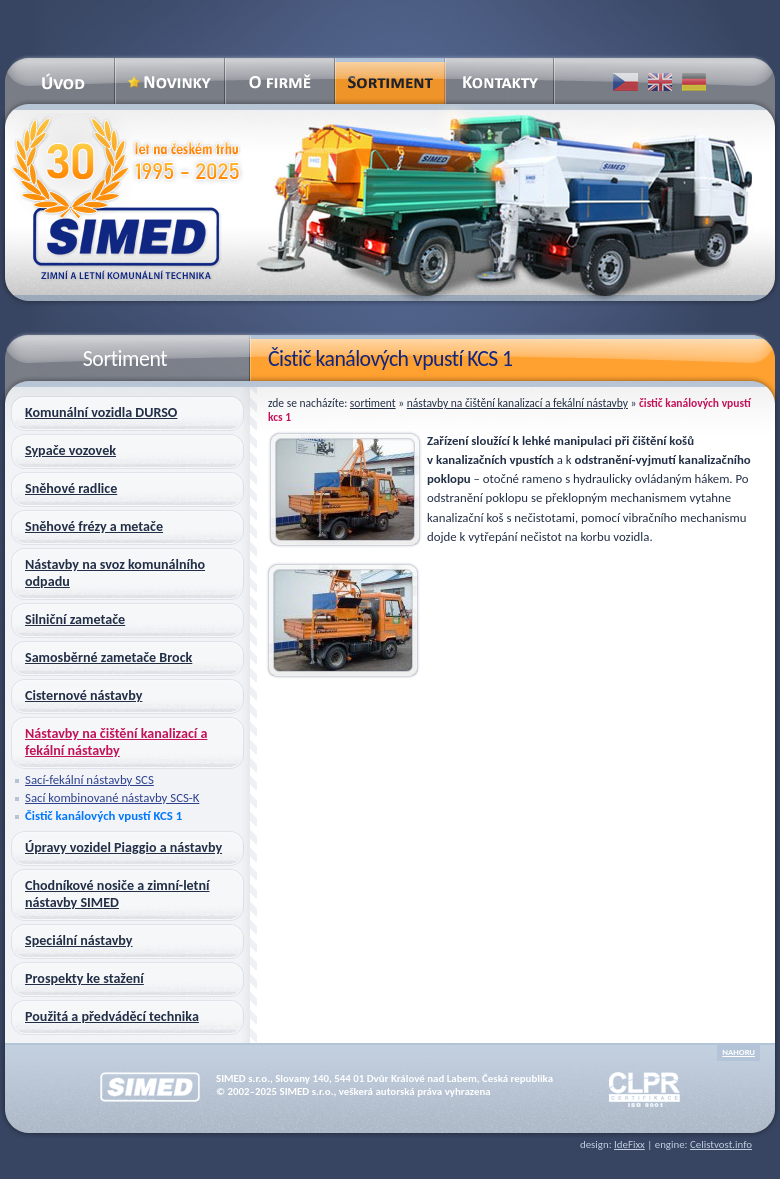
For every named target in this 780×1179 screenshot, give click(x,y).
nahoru (738, 1052)
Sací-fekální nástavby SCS (89, 779)
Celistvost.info (721, 1144)
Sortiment (373, 403)
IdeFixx (629, 1144)
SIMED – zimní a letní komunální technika (126, 198)
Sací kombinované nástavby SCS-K (112, 797)
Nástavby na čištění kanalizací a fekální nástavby (517, 403)
